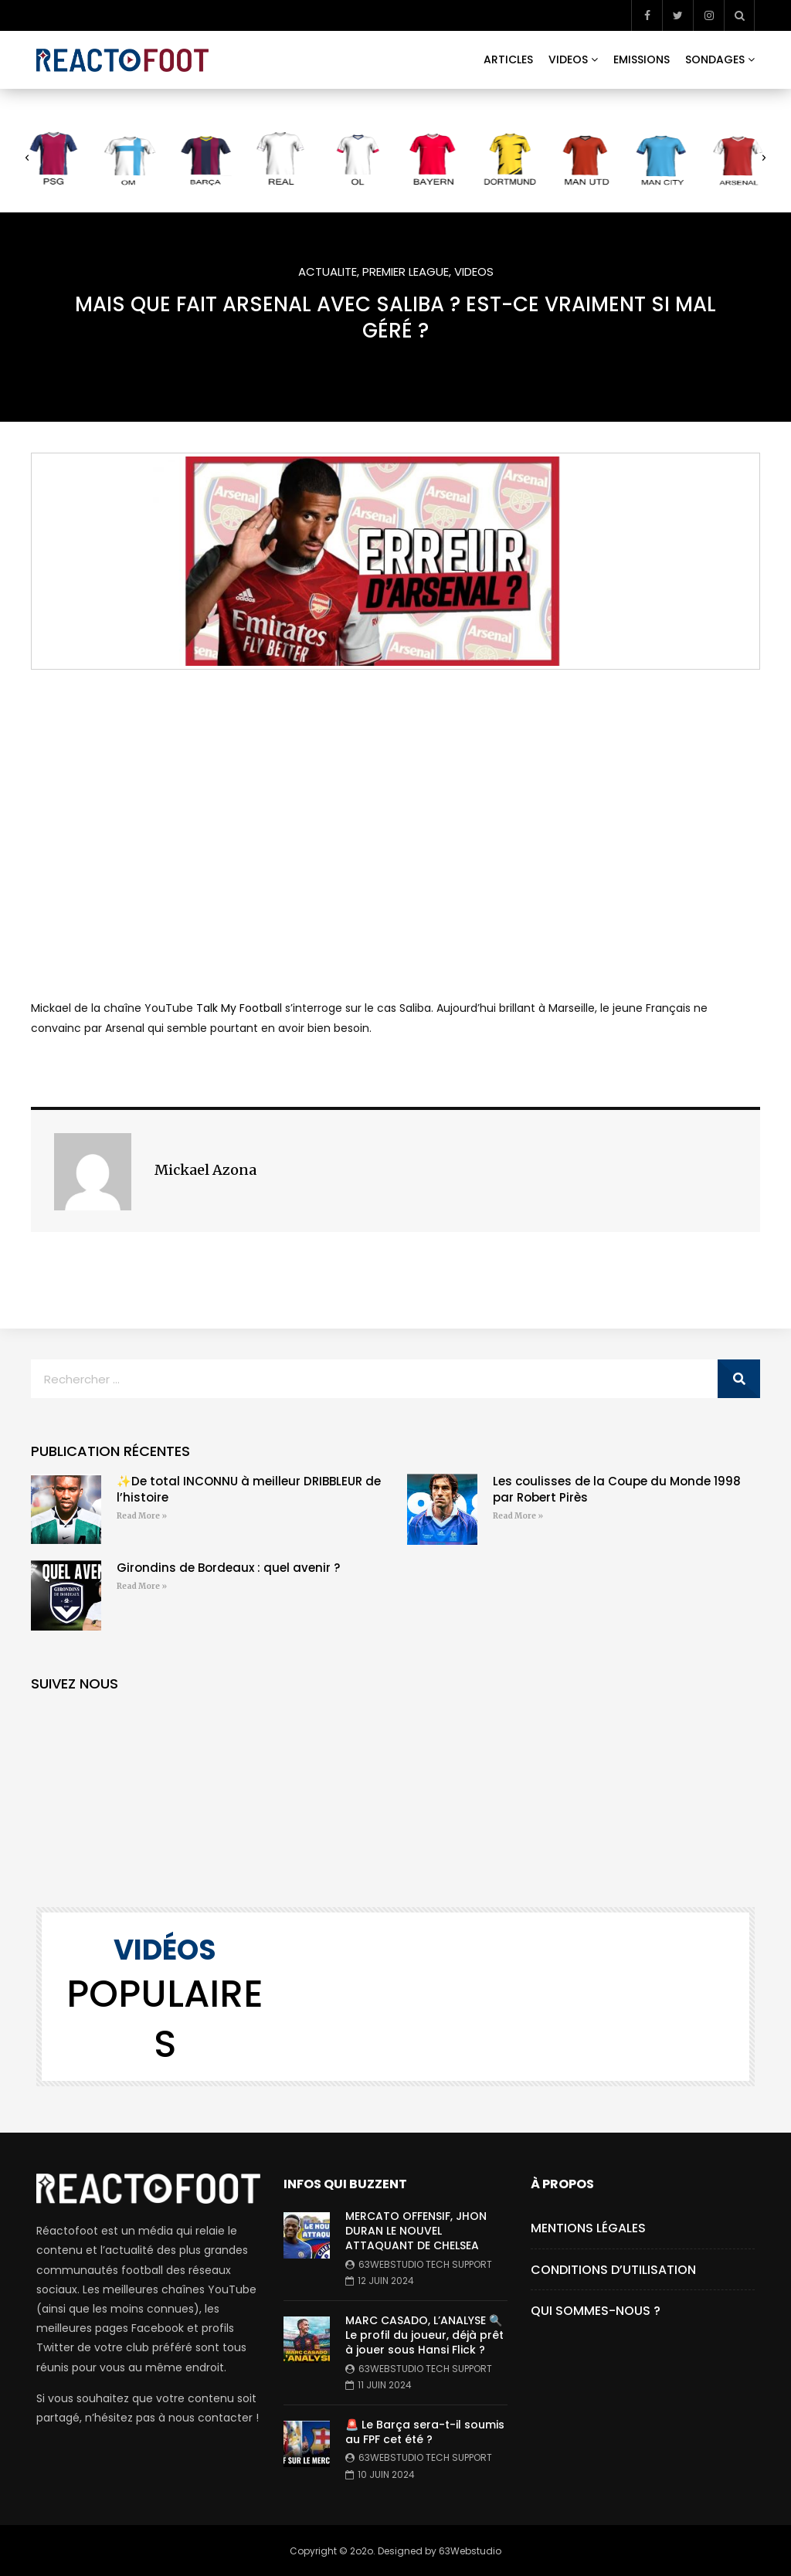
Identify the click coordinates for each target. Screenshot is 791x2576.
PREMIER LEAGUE (405, 271)
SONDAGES (715, 59)
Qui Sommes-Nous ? (595, 2311)
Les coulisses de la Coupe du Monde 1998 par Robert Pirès (617, 1489)
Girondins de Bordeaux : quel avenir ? (228, 1568)
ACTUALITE (327, 271)
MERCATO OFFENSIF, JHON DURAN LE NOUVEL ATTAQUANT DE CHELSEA (416, 2230)
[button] (27, 158)
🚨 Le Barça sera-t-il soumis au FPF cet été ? (424, 2432)
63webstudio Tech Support (425, 2264)
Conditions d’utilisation (613, 2270)
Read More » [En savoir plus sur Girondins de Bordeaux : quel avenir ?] (142, 1586)
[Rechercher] (739, 1378)
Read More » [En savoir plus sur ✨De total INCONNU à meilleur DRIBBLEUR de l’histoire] (142, 1516)
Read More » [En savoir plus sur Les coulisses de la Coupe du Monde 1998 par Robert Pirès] (518, 1516)
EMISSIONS (641, 59)
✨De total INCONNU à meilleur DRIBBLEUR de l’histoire (249, 1489)
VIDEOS (568, 59)
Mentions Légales (588, 2228)
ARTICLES (508, 59)
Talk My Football (239, 1008)
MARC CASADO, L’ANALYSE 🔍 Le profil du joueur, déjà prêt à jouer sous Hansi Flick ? (424, 2335)
